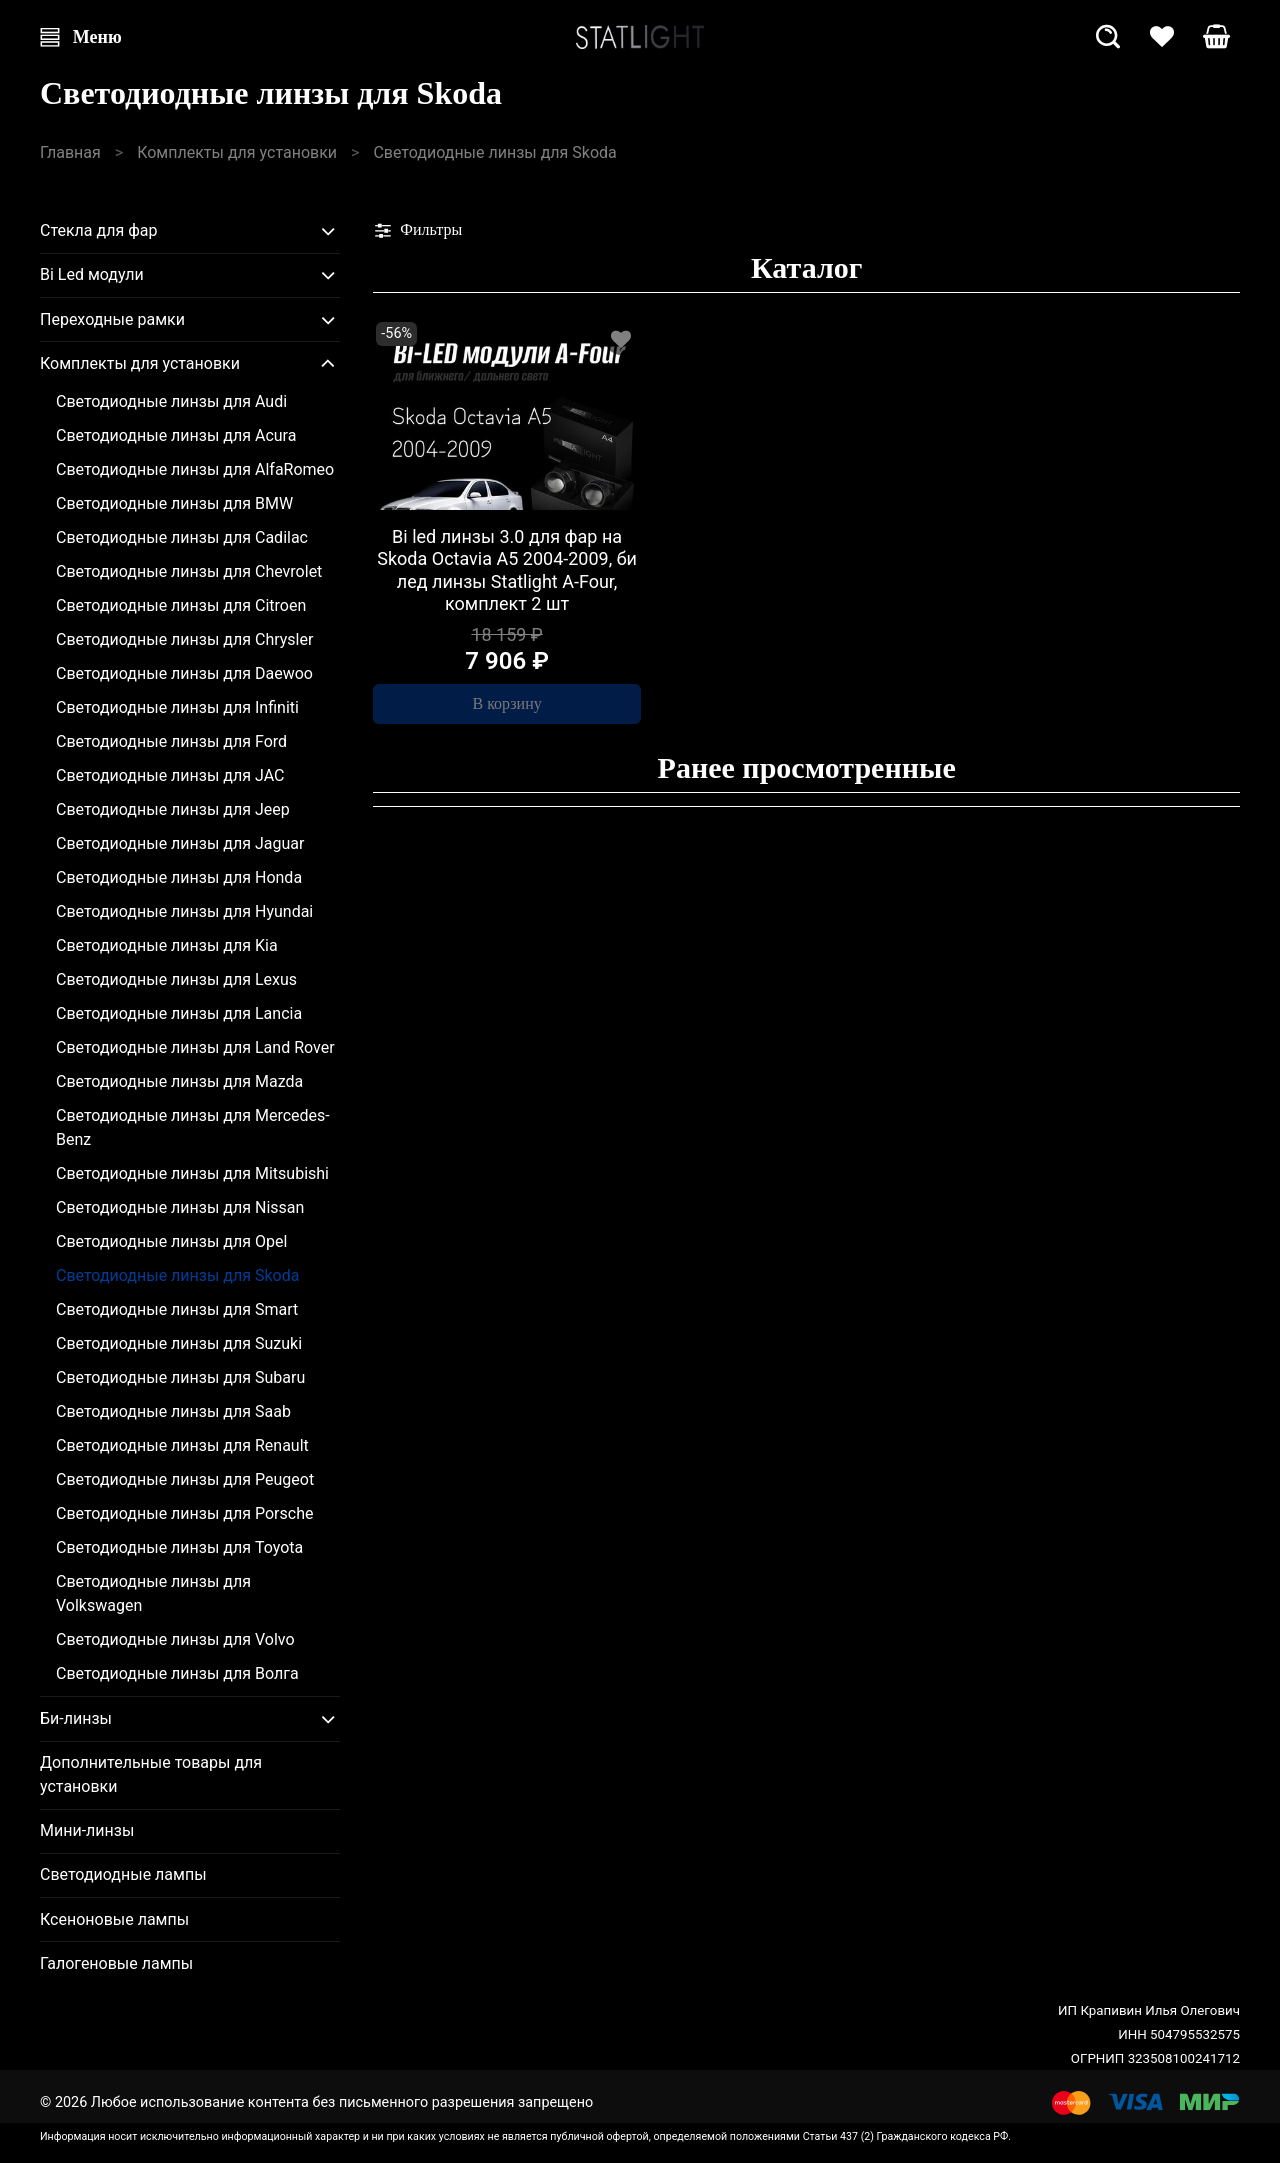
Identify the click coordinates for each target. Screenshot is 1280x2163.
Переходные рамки (112, 319)
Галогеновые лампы (116, 1963)
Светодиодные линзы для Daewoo (184, 673)
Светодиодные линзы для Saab (173, 1411)
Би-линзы (76, 1718)
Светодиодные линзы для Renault (182, 1445)
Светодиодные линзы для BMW (174, 503)
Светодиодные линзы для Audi (171, 401)
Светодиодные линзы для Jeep (173, 809)
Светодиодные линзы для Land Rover (195, 1047)
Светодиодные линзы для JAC (170, 775)
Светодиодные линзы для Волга (177, 1673)
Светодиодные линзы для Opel (171, 1241)
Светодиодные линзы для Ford (171, 741)
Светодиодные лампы (123, 1874)
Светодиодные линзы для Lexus (176, 979)
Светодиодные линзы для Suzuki (179, 1343)
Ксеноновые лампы (114, 1919)
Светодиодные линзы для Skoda (177, 1275)
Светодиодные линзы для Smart (177, 1309)
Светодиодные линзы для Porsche (184, 1513)
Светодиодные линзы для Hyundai (184, 911)
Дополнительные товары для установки (151, 1774)
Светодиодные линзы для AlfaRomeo (195, 469)
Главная (70, 152)
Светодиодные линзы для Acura (176, 435)
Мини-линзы (87, 1830)
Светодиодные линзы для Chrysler (184, 639)
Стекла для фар (99, 230)
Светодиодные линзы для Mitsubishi (192, 1173)
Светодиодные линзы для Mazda (179, 1081)
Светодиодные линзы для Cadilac (182, 537)
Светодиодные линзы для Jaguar (180, 843)
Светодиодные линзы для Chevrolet (189, 571)
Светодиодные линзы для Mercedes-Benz (193, 1127)
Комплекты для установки (237, 152)
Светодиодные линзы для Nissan (180, 1207)
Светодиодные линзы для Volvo (175, 1639)
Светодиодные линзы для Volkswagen (153, 1593)
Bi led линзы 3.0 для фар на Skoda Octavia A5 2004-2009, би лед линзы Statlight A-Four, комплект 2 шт (507, 570)
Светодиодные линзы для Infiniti (177, 707)
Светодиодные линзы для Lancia (179, 1013)
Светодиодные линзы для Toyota (179, 1547)
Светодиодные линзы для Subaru (180, 1377)
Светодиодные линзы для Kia (167, 945)
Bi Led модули (92, 274)
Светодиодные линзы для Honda (179, 877)
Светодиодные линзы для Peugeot (185, 1479)
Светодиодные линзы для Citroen (181, 605)
